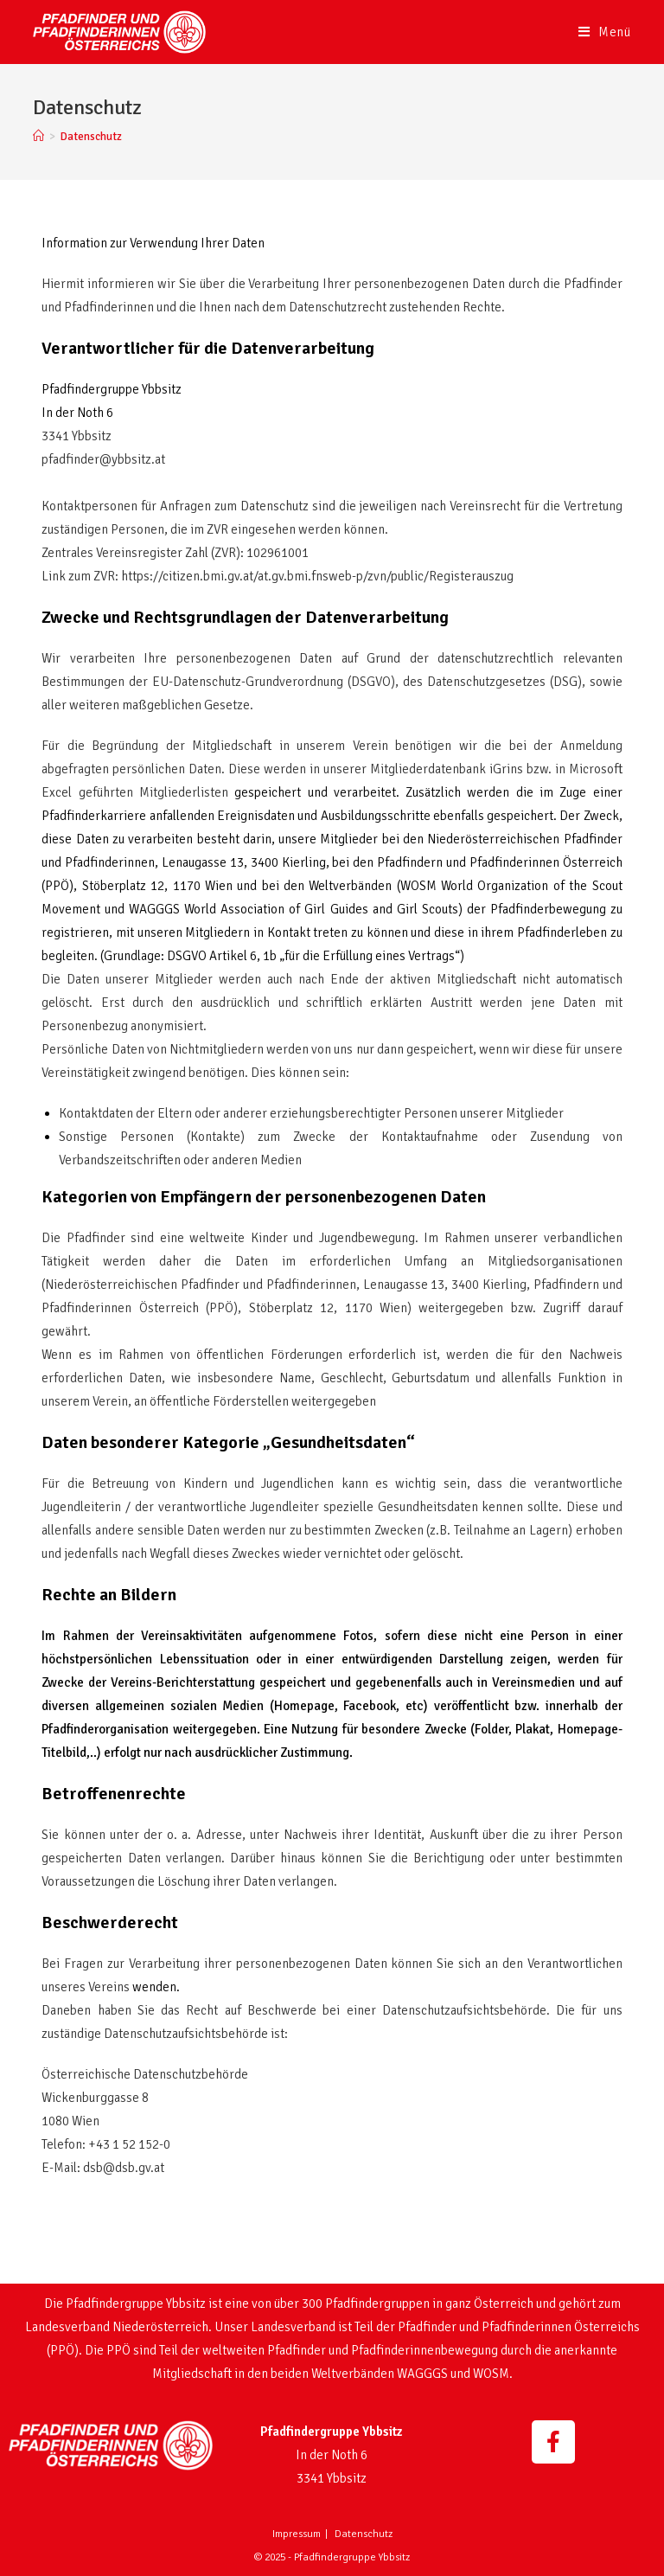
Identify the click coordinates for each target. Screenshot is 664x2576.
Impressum (296, 2534)
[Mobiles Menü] (604, 32)
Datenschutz (364, 2534)
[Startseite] (38, 137)
